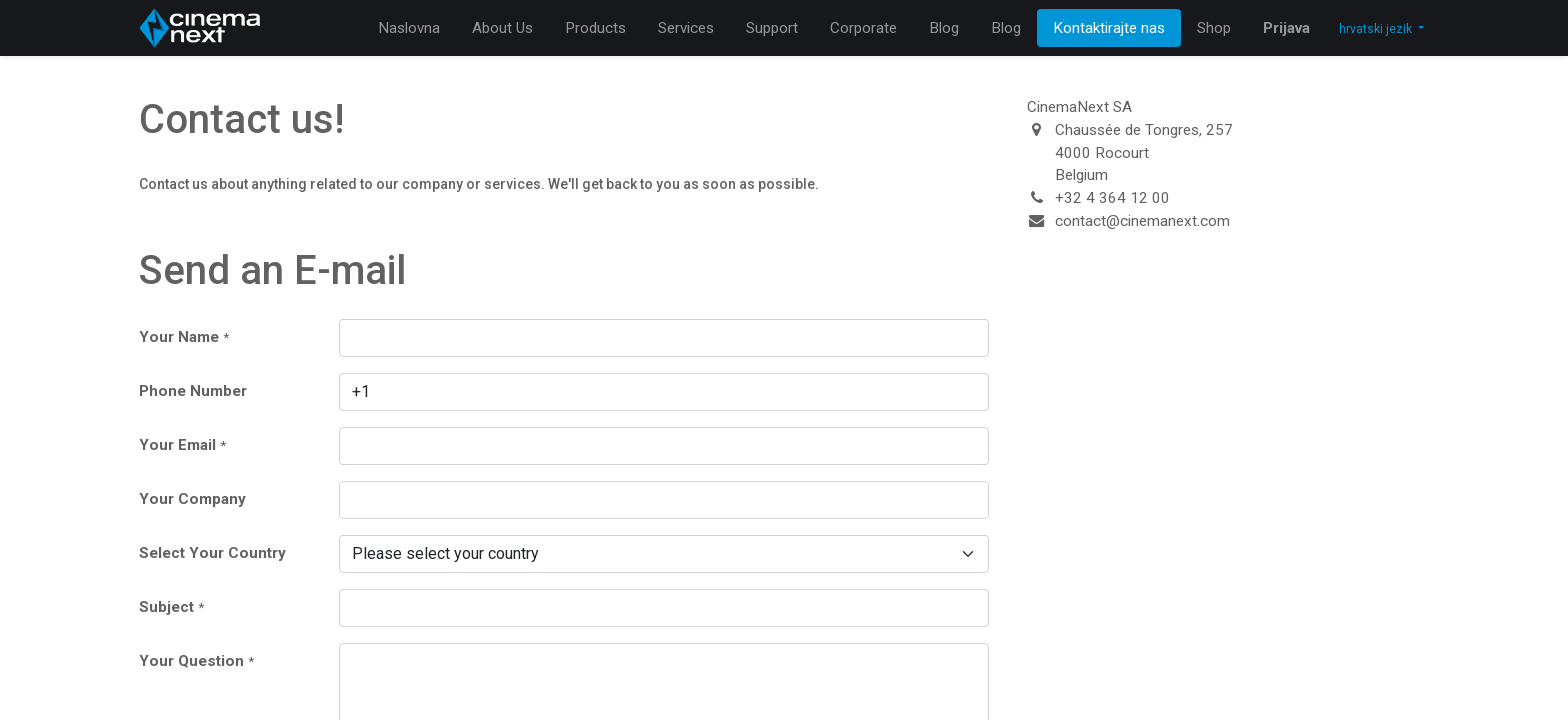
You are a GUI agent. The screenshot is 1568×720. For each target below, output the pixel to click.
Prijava (1286, 28)
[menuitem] (409, 28)
